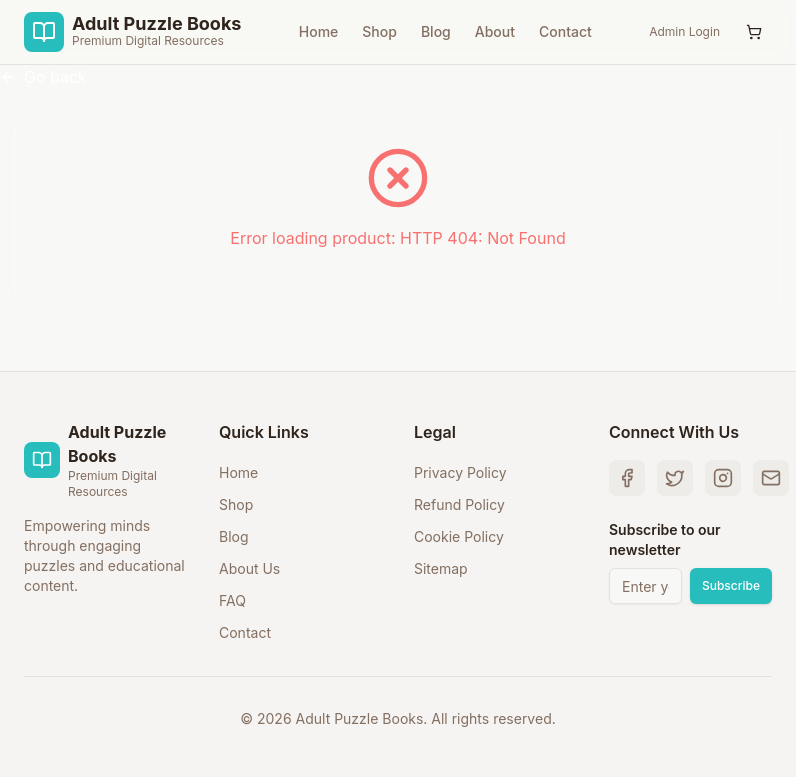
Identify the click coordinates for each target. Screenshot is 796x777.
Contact (565, 31)
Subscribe (731, 585)
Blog (436, 31)
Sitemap (441, 568)
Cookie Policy (459, 536)
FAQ (232, 600)
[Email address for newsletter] (645, 586)
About (495, 31)
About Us (249, 568)
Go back (43, 77)
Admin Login (684, 31)
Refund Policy (459, 504)
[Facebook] (627, 478)
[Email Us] (771, 478)
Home (319, 31)
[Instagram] (723, 478)
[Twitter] (675, 478)
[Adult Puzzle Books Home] (132, 32)
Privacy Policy (460, 472)
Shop (379, 31)
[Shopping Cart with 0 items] (754, 32)
